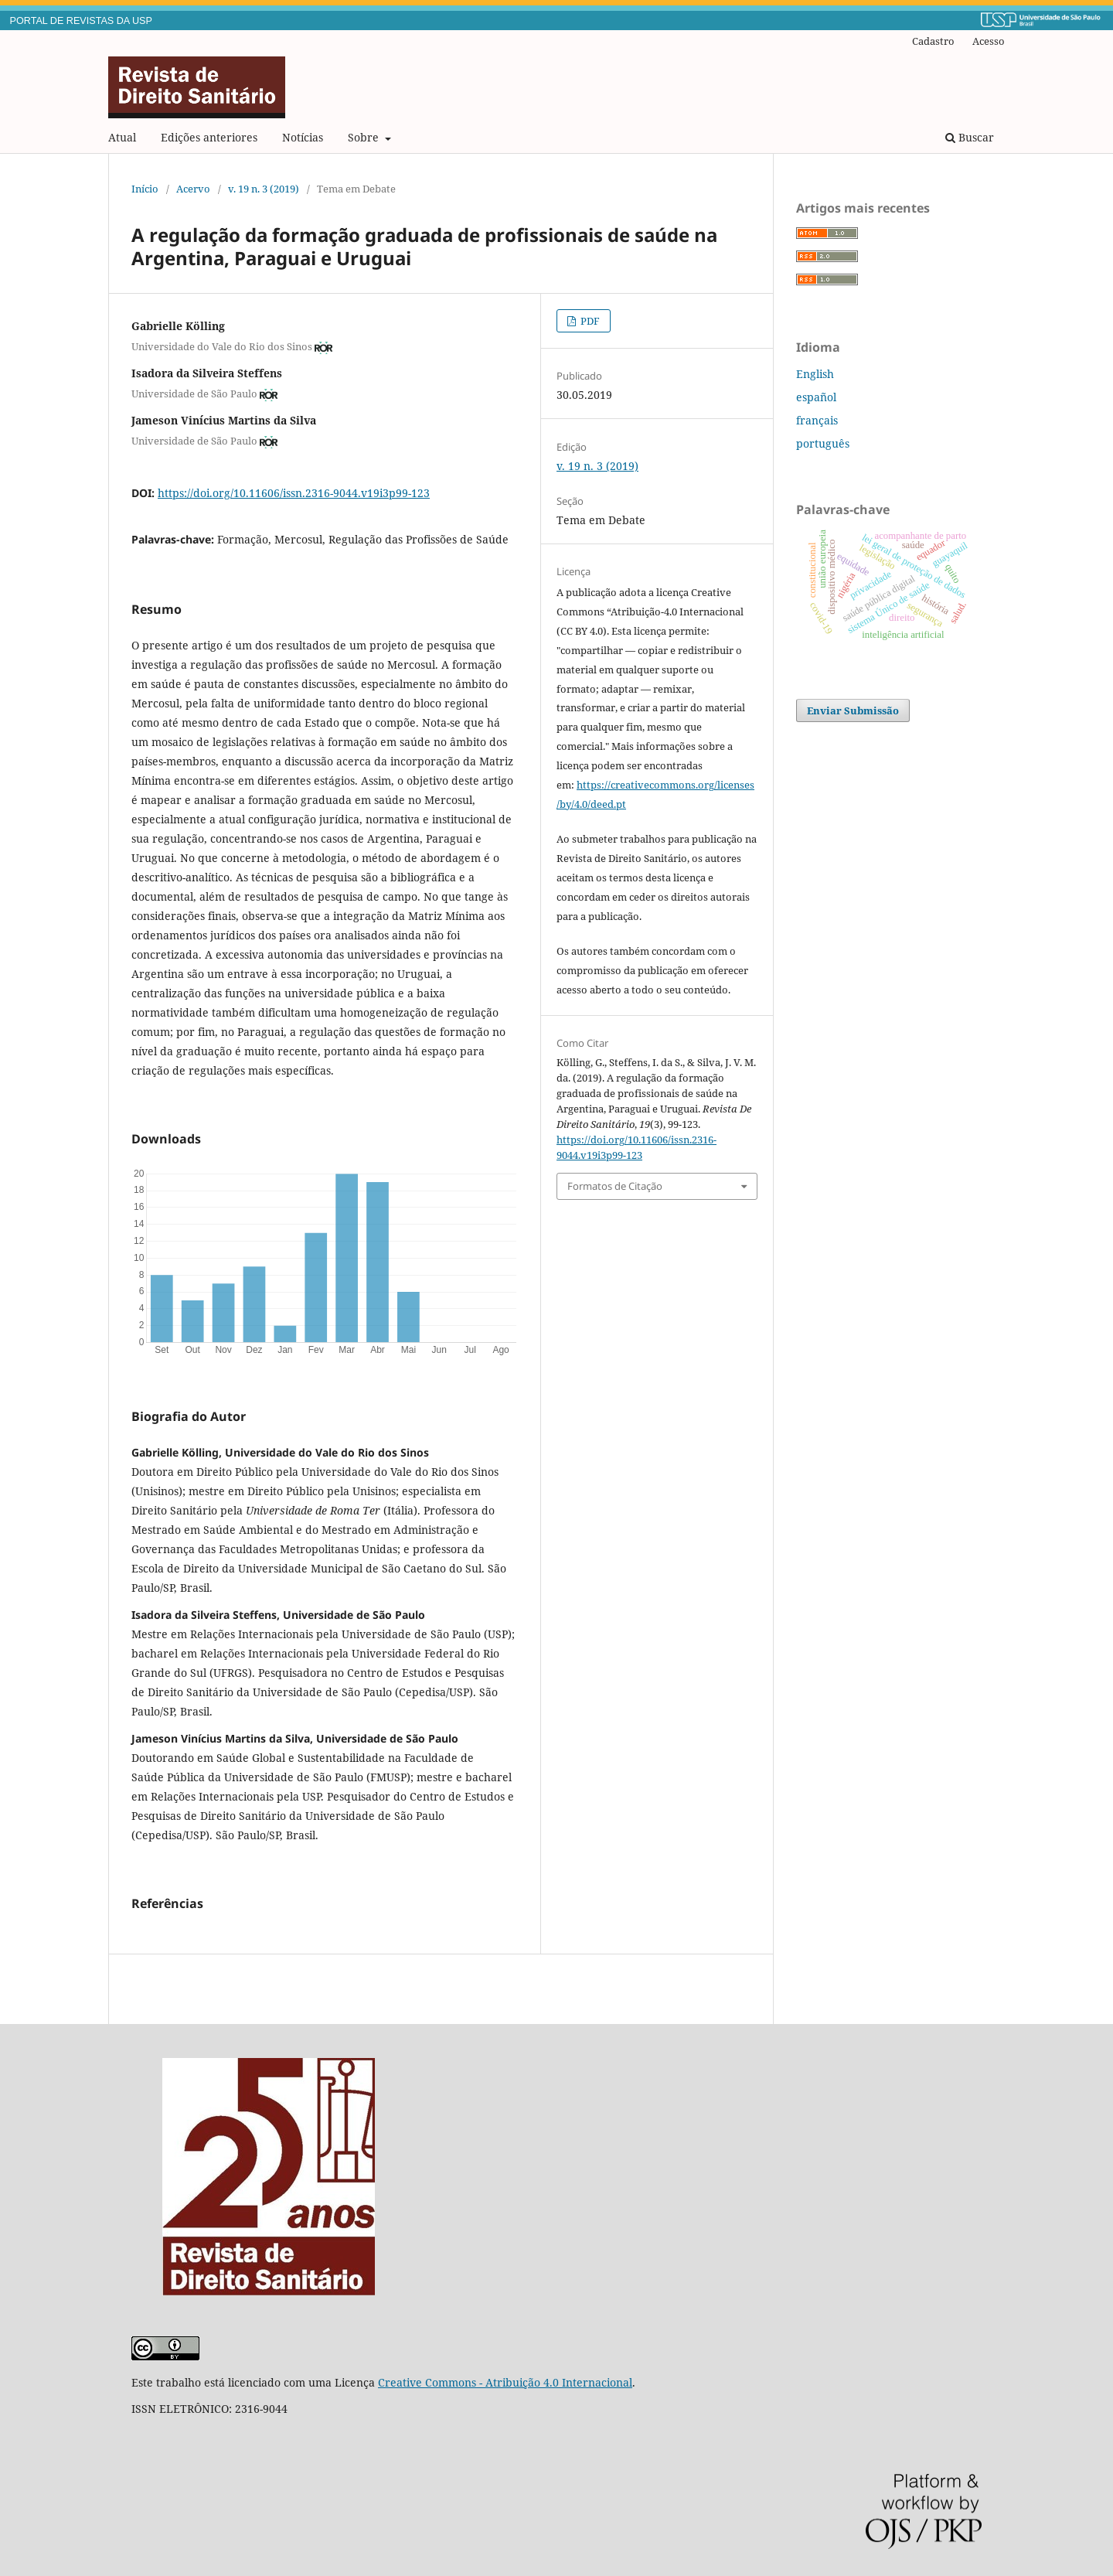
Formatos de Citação (614, 1186)
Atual (122, 137)
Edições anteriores (209, 137)
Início (144, 189)
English (815, 373)
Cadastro (933, 41)
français (817, 420)
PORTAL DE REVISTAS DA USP (81, 20)
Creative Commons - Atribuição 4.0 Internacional (505, 2382)
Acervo (193, 189)
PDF (589, 321)
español (816, 397)
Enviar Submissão (853, 710)
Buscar (969, 137)
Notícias (302, 137)
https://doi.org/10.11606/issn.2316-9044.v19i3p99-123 (294, 493)
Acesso (988, 41)
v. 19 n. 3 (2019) (263, 189)
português (822, 443)
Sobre (365, 137)
